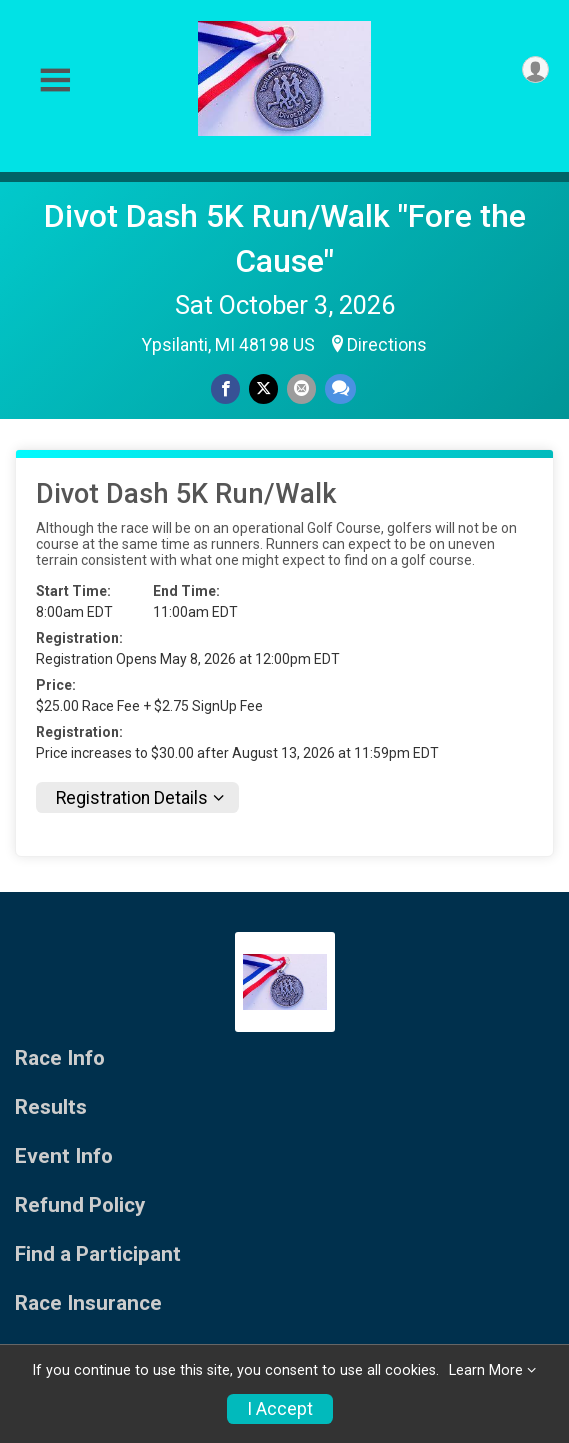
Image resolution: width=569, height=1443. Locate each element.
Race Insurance (88, 1303)
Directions (387, 345)
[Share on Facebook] (225, 388)
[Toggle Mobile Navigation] (55, 80)
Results (51, 1107)
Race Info (60, 1058)
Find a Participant (98, 1254)
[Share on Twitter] (263, 388)
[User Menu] (535, 69)
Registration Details (132, 798)
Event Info (64, 1156)
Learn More (486, 1370)
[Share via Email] (301, 388)
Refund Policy (80, 1205)
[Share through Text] (340, 388)
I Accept (280, 1409)
